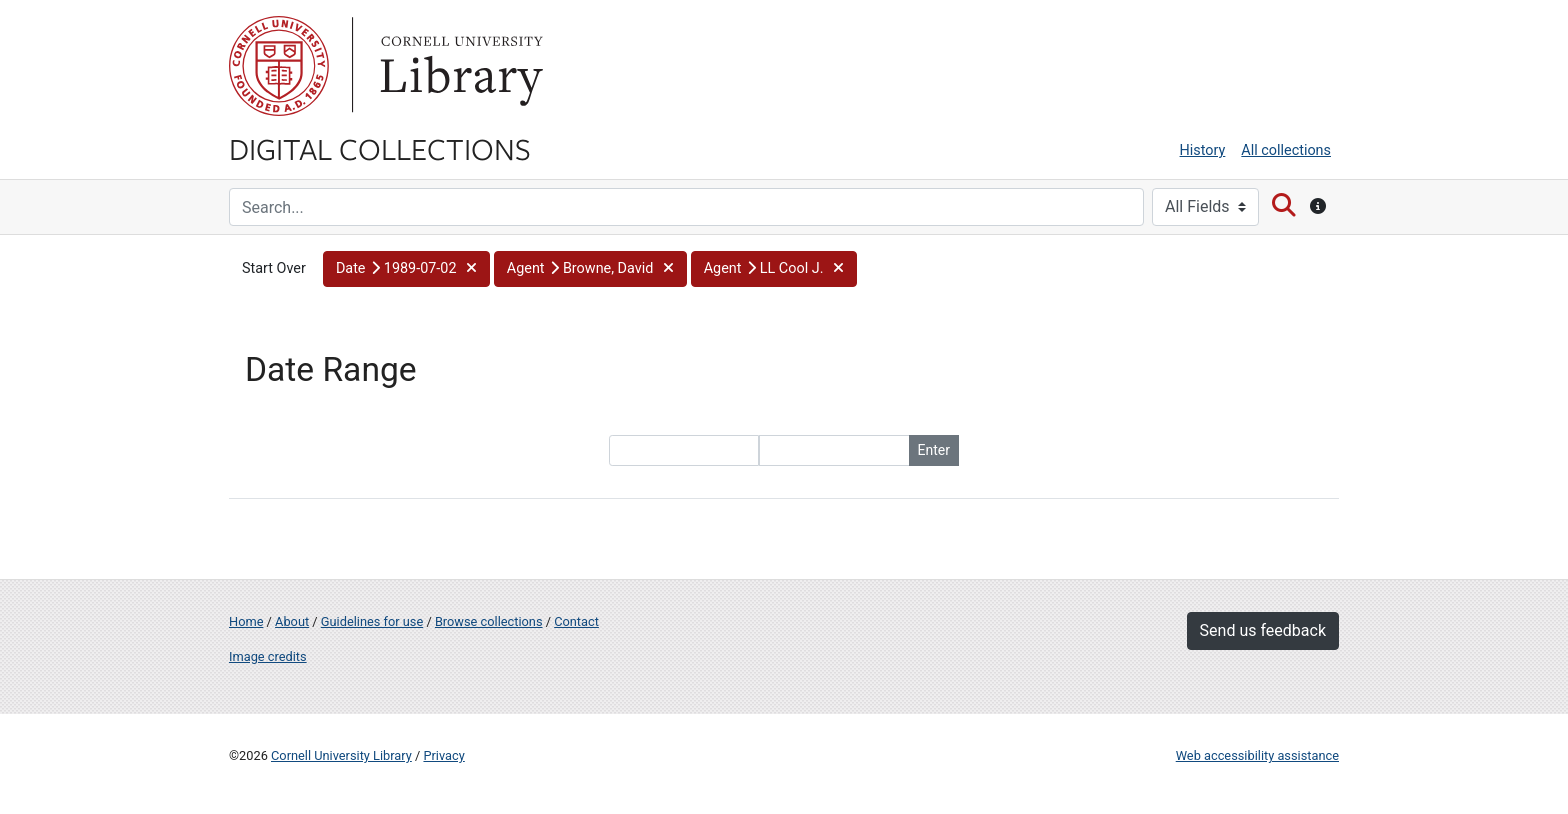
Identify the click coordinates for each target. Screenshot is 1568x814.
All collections (1286, 150)
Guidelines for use (372, 621)
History (1203, 150)
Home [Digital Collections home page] (246, 621)
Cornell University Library (341, 755)
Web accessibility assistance (1257, 755)
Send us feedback (1263, 630)
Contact (576, 621)
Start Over (274, 268)
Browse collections (489, 621)
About (292, 621)
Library (459, 66)
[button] (406, 269)
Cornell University (279, 66)
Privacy (443, 755)
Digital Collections (380, 148)
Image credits (268, 656)
